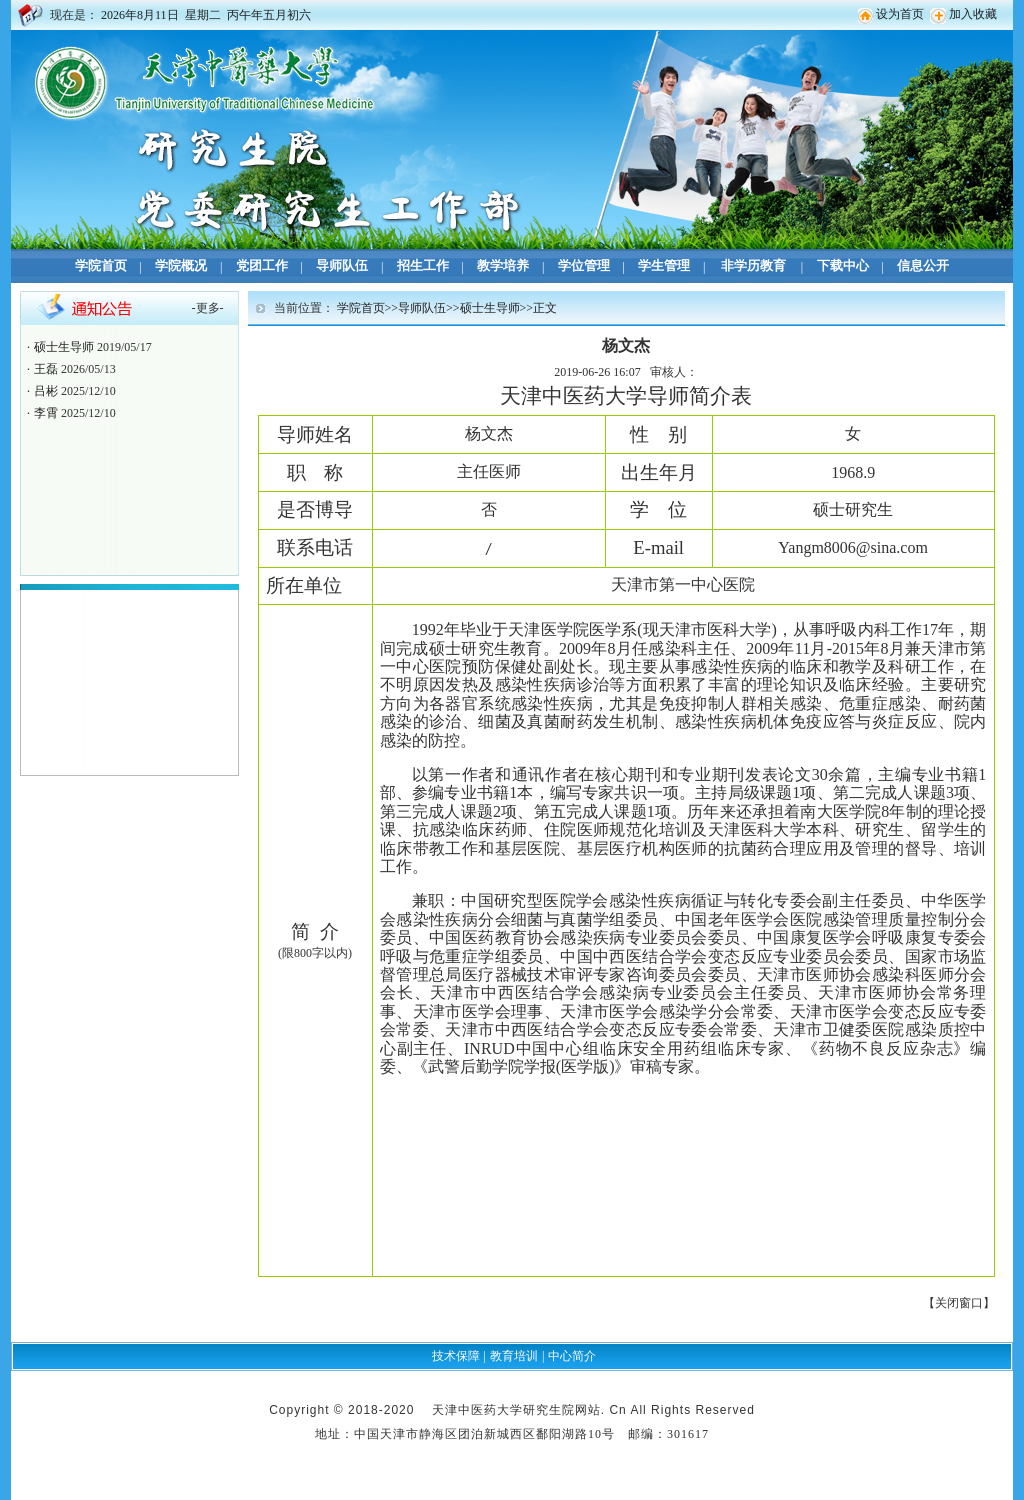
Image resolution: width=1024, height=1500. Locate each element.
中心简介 (572, 1356)
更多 (208, 308)
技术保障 (456, 1356)
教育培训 (514, 1356)
